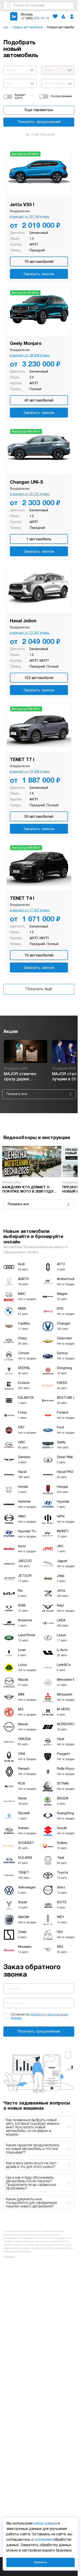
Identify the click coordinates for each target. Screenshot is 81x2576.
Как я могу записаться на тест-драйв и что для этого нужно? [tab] (39, 2165)
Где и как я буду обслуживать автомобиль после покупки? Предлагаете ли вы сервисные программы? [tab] (39, 2183)
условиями (43, 2539)
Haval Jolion (23, 621)
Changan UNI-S (26, 482)
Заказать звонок (38, 274)
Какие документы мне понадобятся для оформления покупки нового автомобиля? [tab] (39, 2203)
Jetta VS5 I (22, 205)
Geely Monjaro (26, 344)
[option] (25, 1062)
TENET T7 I (22, 760)
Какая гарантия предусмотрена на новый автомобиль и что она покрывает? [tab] (39, 2149)
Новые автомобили (29, 27)
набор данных (45, 2523)
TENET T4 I (22, 899)
